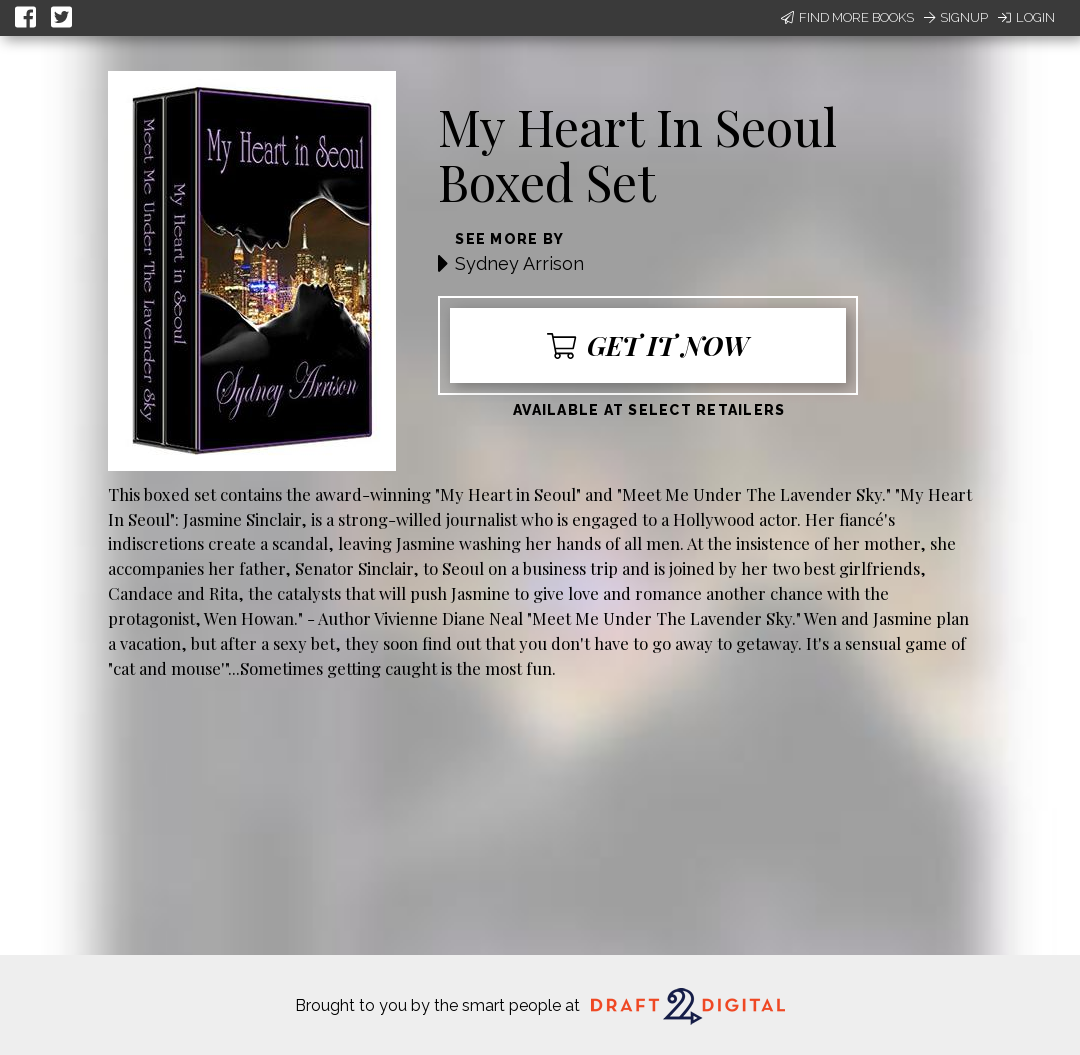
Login (1026, 17)
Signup (956, 17)
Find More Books (847, 17)
